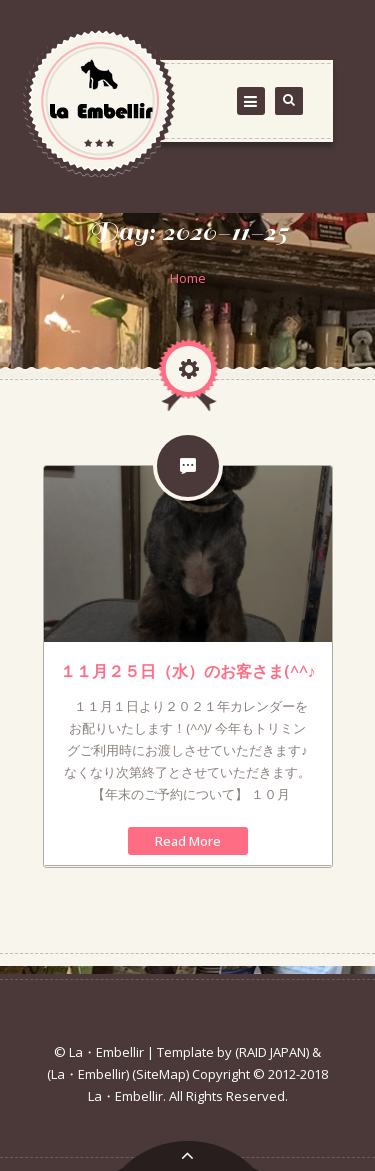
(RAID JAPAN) (272, 1052)
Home (188, 278)
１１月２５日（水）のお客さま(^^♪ (188, 671)
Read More (188, 841)
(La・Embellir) (88, 1074)
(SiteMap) (160, 1074)
